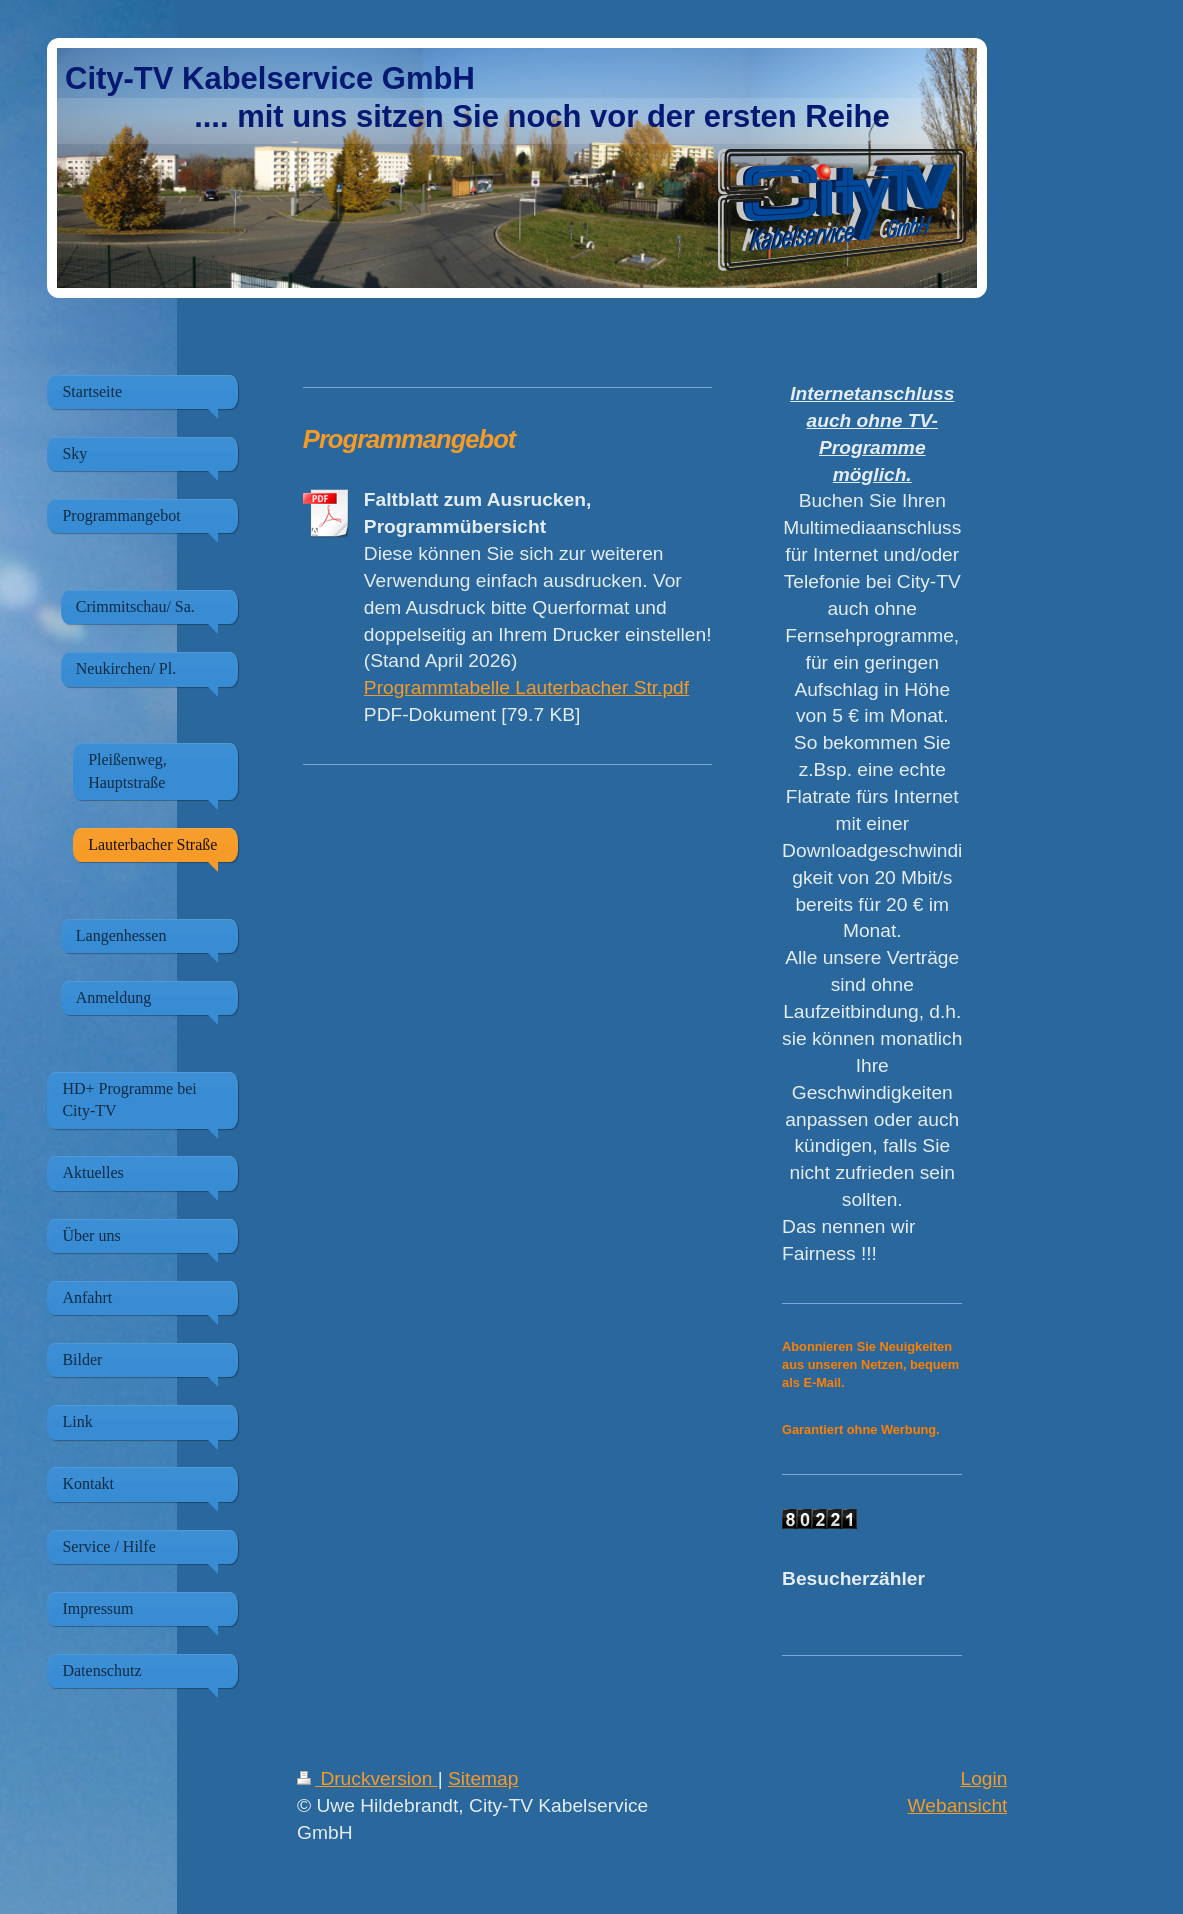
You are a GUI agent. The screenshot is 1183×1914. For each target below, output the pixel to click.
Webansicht (958, 1805)
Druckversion (367, 1778)
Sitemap (483, 1778)
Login (983, 1778)
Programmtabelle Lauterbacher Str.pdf (526, 687)
